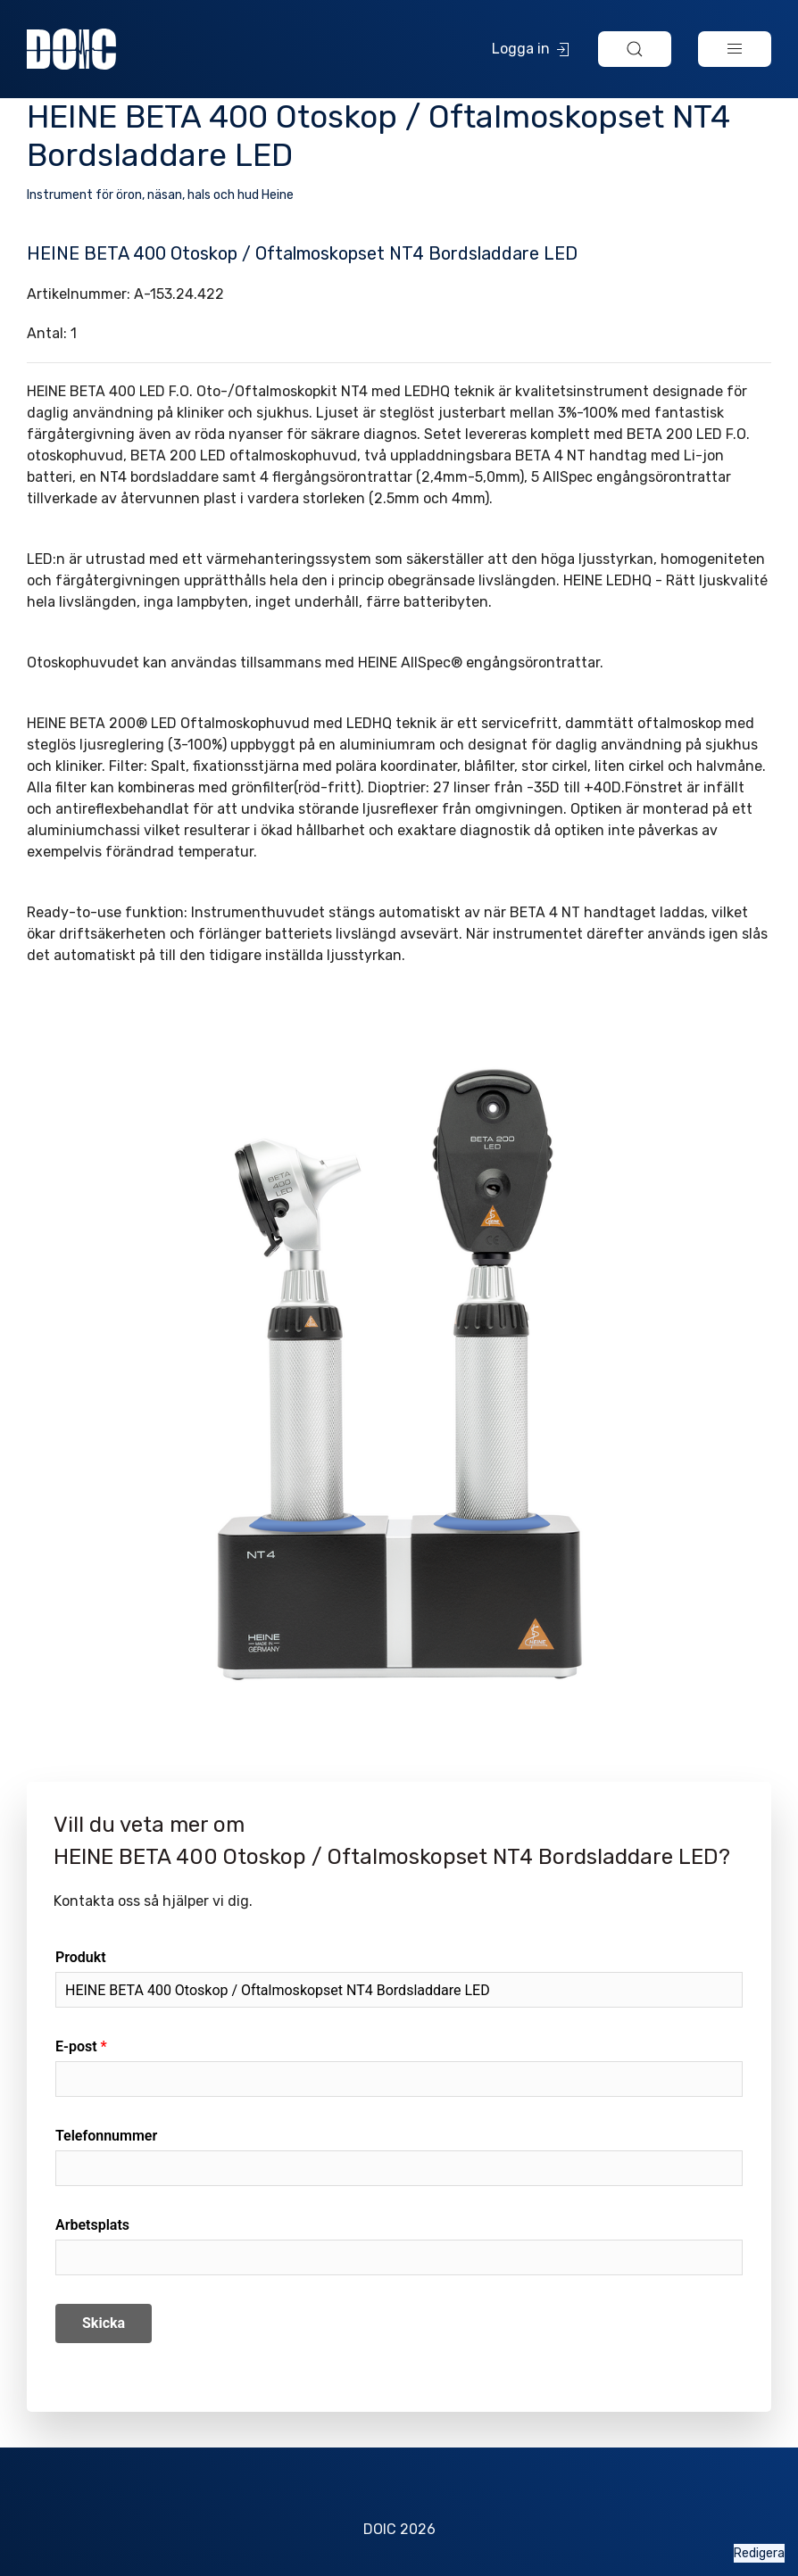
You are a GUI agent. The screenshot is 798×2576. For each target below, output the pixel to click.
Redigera (759, 2553)
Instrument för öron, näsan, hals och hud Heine (160, 195)
